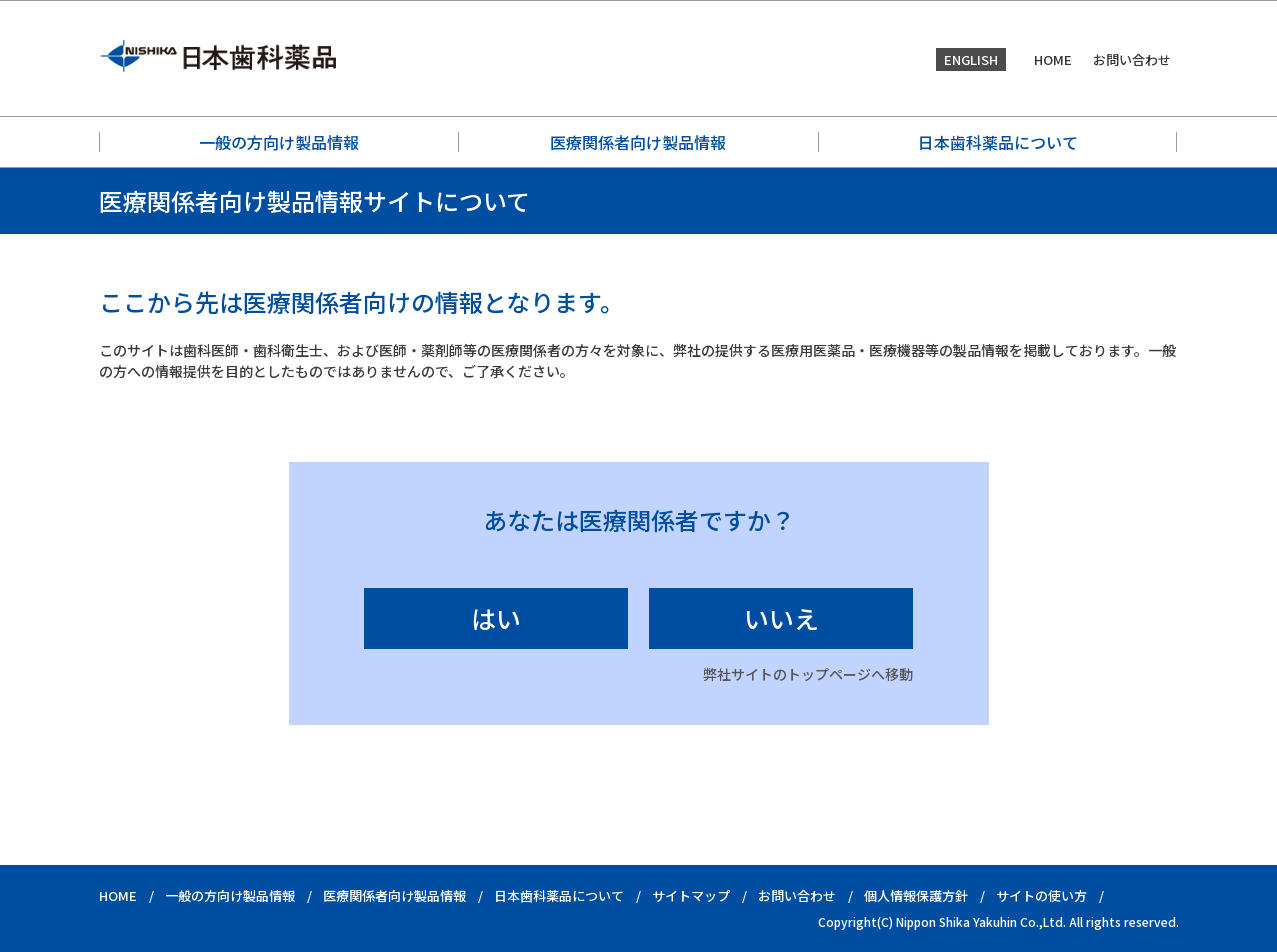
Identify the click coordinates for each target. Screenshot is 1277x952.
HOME (1053, 59)
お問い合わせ (1132, 59)
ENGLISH (971, 59)
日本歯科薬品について (998, 142)
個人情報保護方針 (916, 895)
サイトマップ (691, 895)
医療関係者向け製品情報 (638, 142)
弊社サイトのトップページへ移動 (808, 674)
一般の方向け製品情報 (279, 142)
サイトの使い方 (1041, 895)
